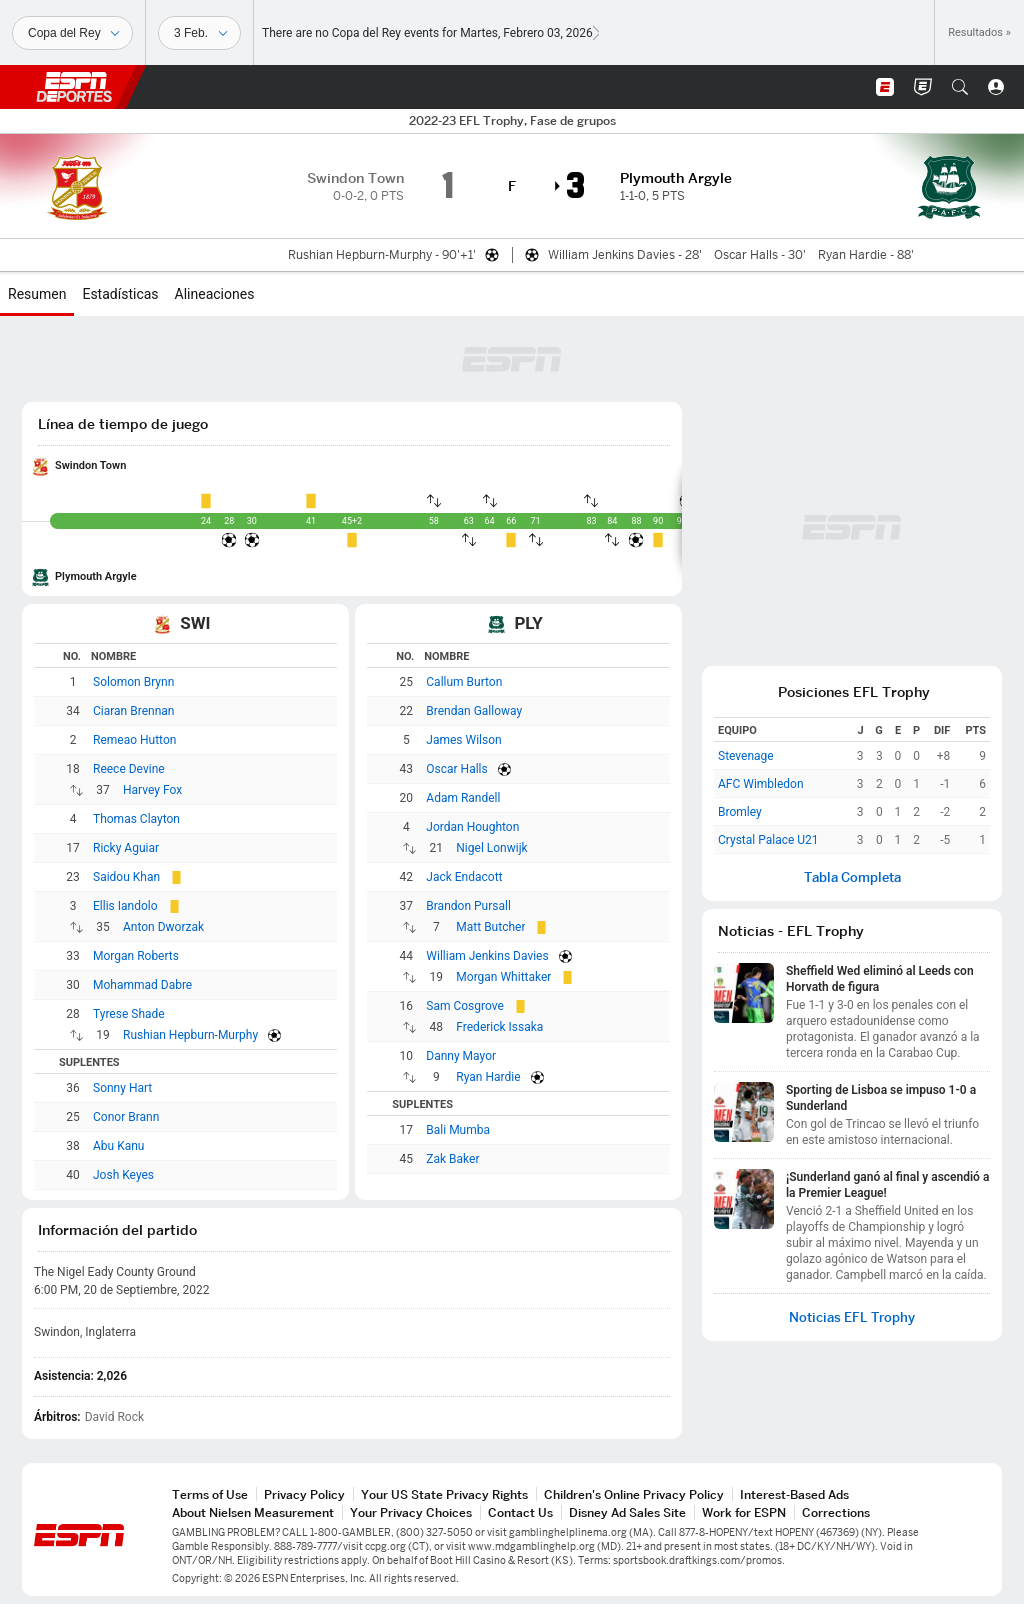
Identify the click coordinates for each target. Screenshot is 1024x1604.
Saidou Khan (126, 877)
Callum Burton (464, 682)
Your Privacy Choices (411, 1512)
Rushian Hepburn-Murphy (190, 1035)
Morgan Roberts (136, 956)
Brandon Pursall (468, 906)
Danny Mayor (461, 1056)
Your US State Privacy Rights (444, 1494)
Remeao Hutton (134, 740)
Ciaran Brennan (133, 711)
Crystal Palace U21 (768, 840)
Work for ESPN (744, 1512)
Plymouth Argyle (96, 576)
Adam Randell (463, 798)
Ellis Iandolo (125, 906)
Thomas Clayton (136, 819)
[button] (960, 87)
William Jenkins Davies (487, 956)
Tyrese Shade (129, 1014)
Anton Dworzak (163, 927)
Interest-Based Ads (794, 1494)
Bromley (740, 812)
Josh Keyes (123, 1175)
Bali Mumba (458, 1130)
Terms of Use (210, 1494)
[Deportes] (72, 33)
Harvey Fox (152, 790)
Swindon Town (90, 465)
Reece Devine (129, 769)
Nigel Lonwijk (491, 848)
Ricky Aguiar (126, 848)
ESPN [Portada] (74, 87)
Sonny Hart (122, 1088)
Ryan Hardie (488, 1077)
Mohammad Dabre (142, 985)
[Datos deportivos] (199, 33)
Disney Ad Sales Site (627, 1512)
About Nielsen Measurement (253, 1512)
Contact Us (520, 1512)
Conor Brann (126, 1117)
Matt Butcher (490, 927)
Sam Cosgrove (465, 1006)
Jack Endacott (464, 877)
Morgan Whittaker (503, 977)
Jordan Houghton (472, 827)
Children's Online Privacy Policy (634, 1494)
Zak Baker (452, 1159)
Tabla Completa (852, 877)
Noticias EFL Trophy (852, 1317)
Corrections (836, 1512)
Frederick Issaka (499, 1027)
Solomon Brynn (133, 682)
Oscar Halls (456, 769)
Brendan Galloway (474, 711)
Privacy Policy (304, 1494)
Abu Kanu (118, 1146)
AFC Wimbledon (761, 784)
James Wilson (463, 740)
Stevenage (746, 756)
